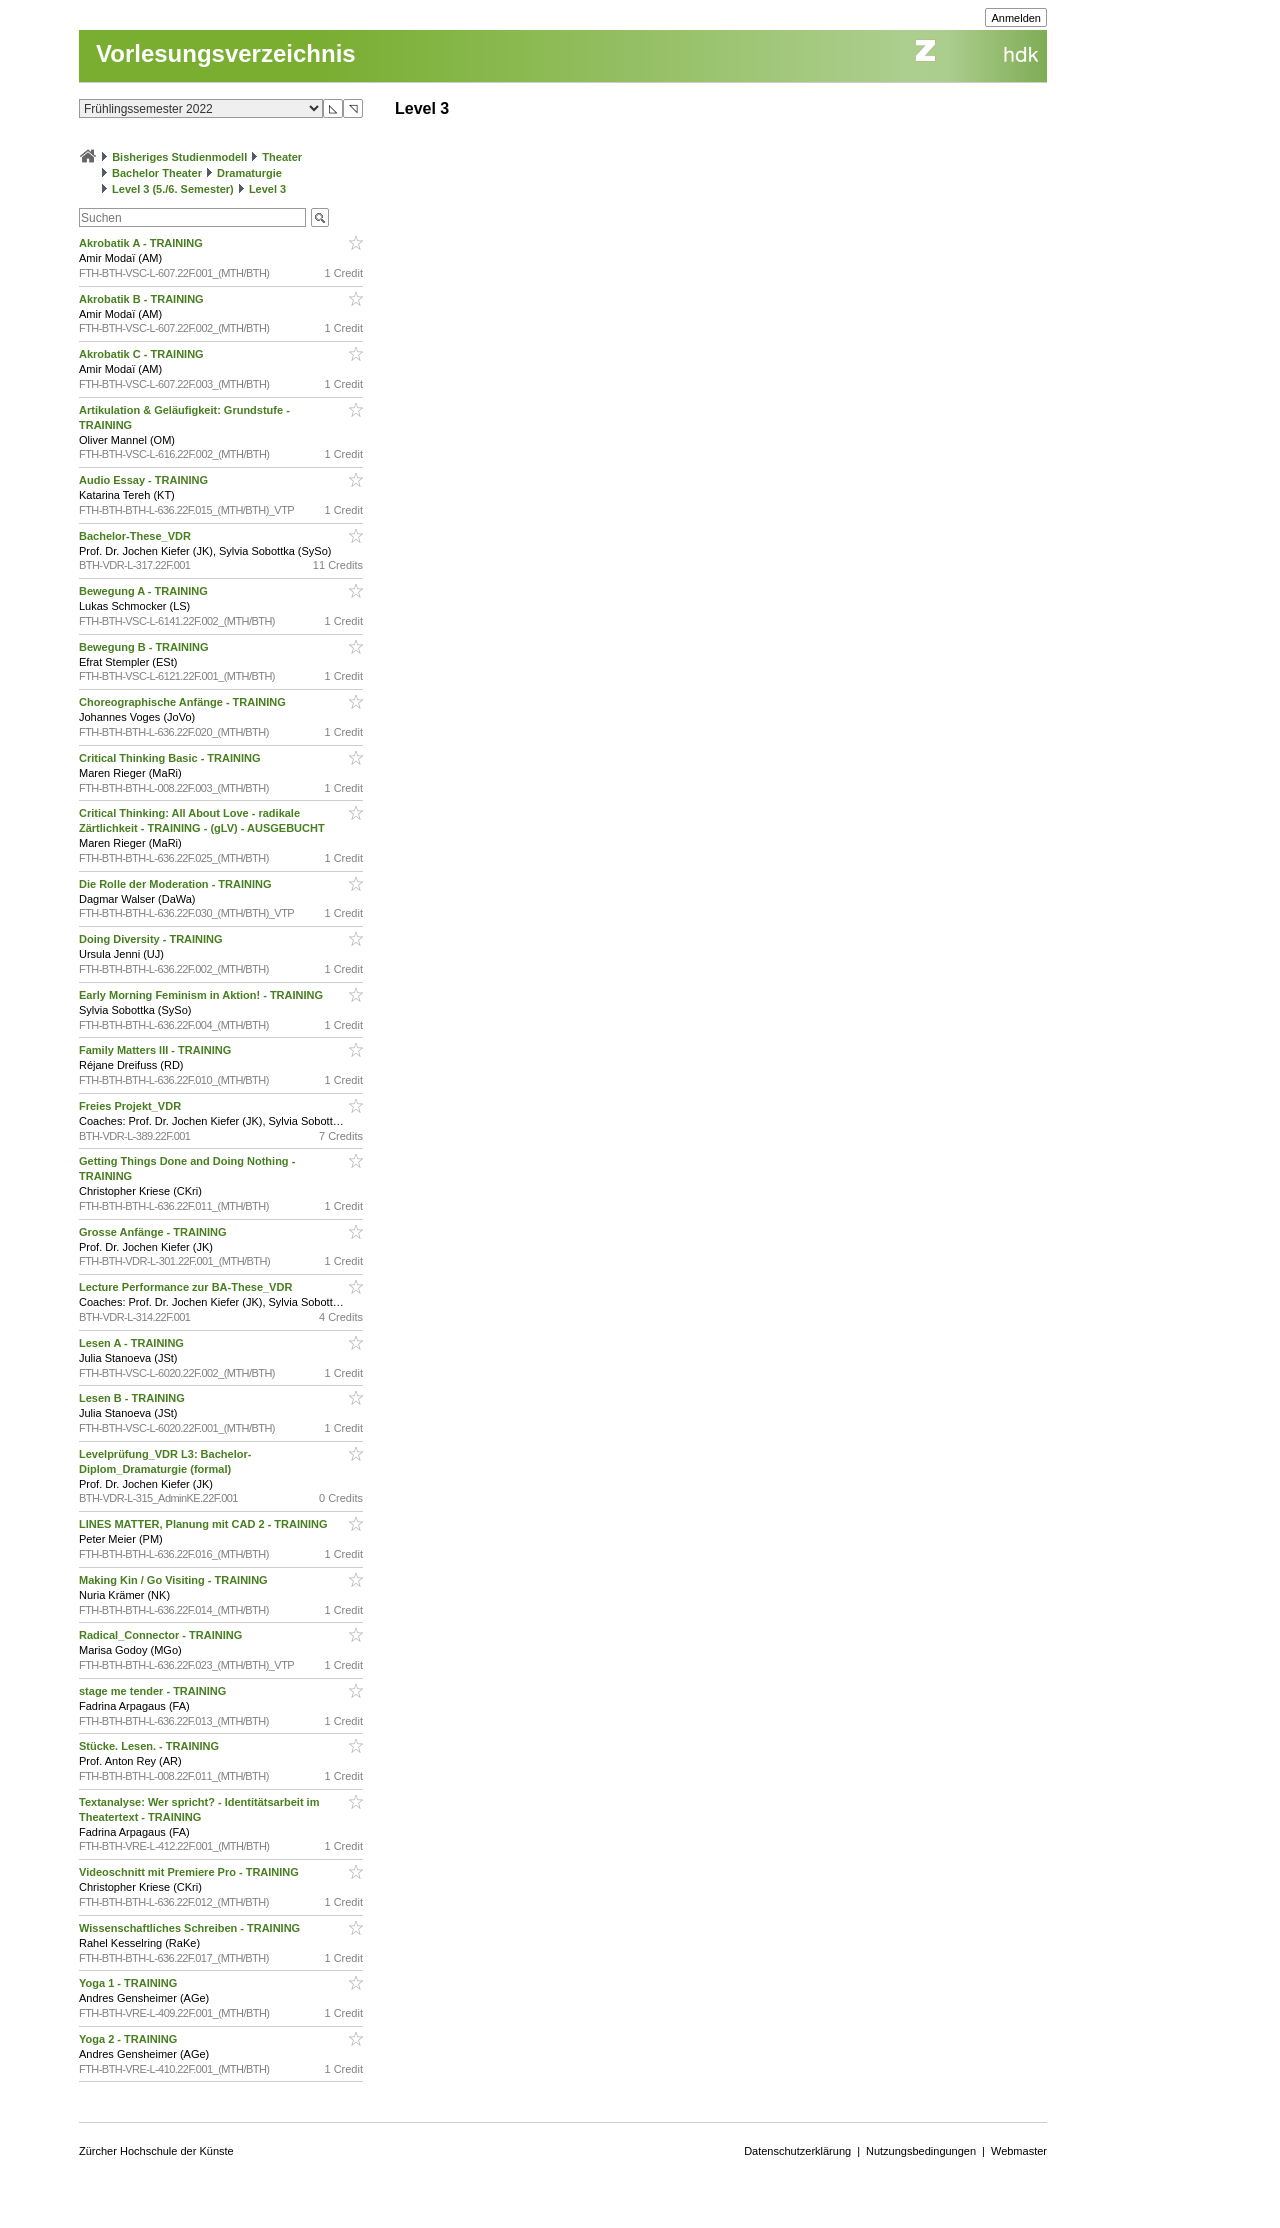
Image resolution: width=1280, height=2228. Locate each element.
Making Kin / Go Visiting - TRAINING (175, 1580)
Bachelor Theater (157, 173)
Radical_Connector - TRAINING (162, 1635)
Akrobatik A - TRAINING (142, 243)
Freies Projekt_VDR (131, 1106)
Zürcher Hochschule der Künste (156, 2151)
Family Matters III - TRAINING (156, 1050)
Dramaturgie (249, 173)
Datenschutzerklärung (797, 2151)
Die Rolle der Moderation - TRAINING (177, 884)
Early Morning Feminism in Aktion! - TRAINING (202, 995)
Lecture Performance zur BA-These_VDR (187, 1287)
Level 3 (267, 189)
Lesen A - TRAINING (133, 1343)
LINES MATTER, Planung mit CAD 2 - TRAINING (205, 1524)
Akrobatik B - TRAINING (143, 299)
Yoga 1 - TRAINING (129, 1983)
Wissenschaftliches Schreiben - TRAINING (191, 1928)
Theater (282, 157)
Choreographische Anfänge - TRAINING (184, 702)
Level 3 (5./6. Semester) (173, 189)
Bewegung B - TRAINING (145, 647)
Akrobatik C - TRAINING (143, 354)
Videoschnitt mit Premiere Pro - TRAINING (190, 1872)
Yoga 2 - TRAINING (129, 2039)
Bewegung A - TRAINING (145, 591)
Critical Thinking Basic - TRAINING (171, 758)
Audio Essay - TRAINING (145, 480)
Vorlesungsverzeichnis (226, 53)
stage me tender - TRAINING (154, 1691)
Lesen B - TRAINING (133, 1398)
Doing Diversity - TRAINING (152, 939)
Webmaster (1019, 2151)
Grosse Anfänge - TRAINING (154, 1232)
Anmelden (1016, 18)
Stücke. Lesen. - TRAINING (150, 1746)
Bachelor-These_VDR (136, 536)
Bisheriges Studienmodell (179, 157)
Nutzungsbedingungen (921, 2151)
